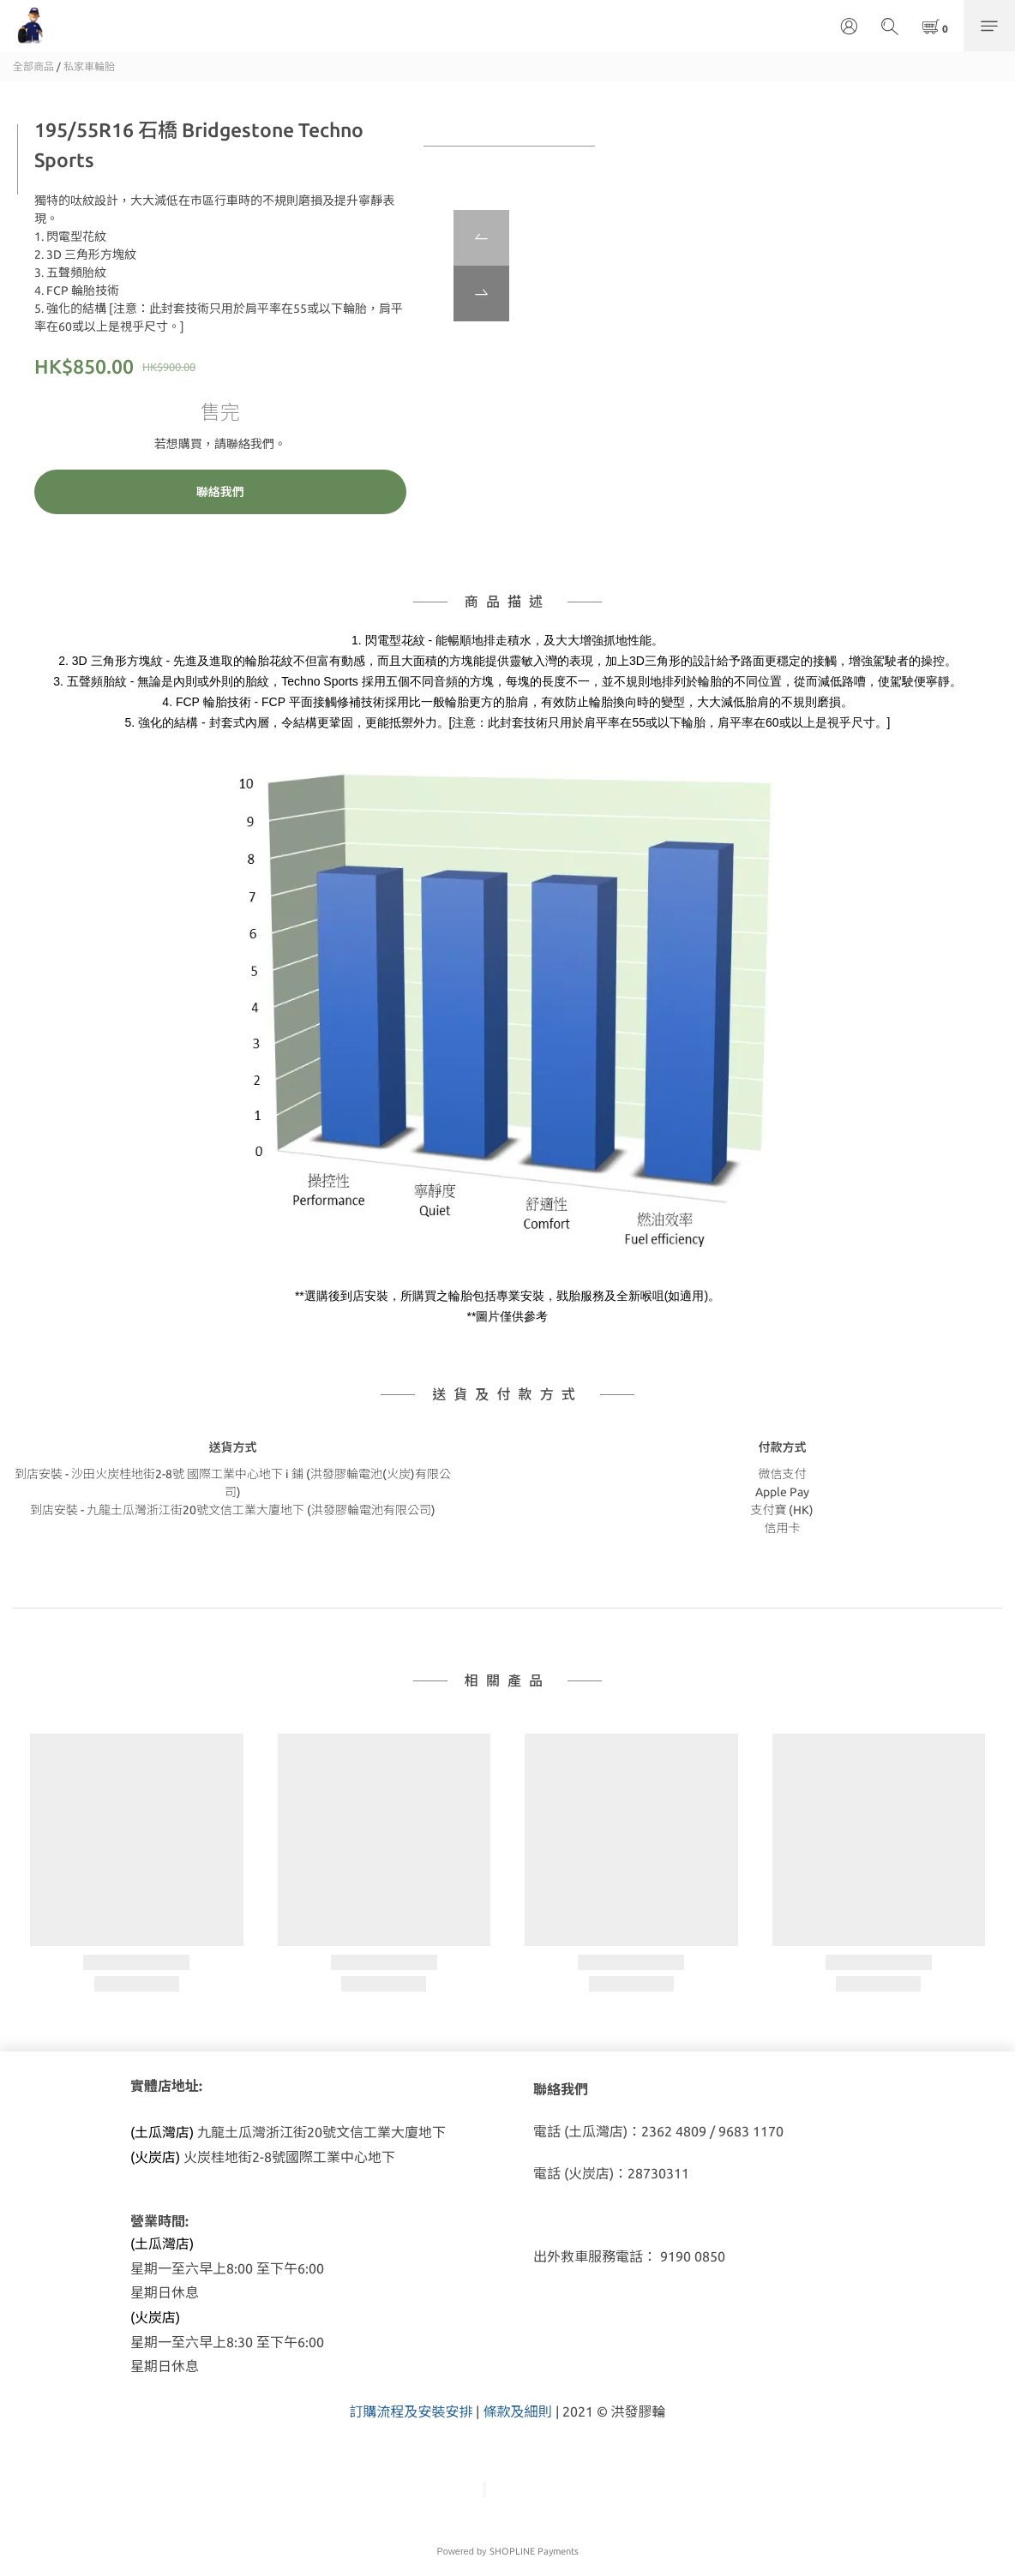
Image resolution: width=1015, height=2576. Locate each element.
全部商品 (33, 66)
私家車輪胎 (89, 66)
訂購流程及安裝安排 (410, 2411)
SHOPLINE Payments (534, 2551)
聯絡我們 (220, 492)
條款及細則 (517, 2411)
